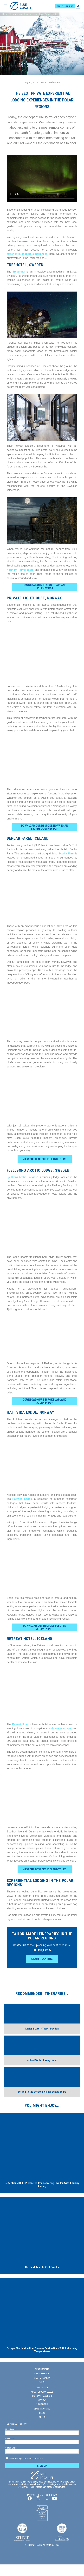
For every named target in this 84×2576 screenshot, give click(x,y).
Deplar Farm (66, 853)
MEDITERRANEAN (42, 2377)
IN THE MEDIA (42, 2404)
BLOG (42, 2412)
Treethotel (19, 271)
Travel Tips (38, 14)
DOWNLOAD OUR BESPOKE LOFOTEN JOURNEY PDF (44, 1627)
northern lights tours (20, 569)
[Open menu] (5, 6)
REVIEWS (42, 2400)
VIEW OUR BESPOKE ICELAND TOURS (44, 1159)
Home (5, 14)
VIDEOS (42, 2417)
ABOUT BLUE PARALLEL (42, 2391)
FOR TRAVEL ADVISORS (42, 2396)
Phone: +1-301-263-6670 (42, 2494)
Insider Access (24, 14)
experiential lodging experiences (27, 254)
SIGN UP (42, 2465)
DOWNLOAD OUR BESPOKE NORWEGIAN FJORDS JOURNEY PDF (44, 827)
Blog (12, 14)
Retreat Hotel (20, 1724)
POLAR (42, 2382)
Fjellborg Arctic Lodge (21, 1177)
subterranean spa (60, 1728)
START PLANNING (65, 6)
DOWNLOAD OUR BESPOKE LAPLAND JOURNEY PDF (44, 586)
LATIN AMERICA (42, 2373)
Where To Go (51, 14)
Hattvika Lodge (22, 1499)
